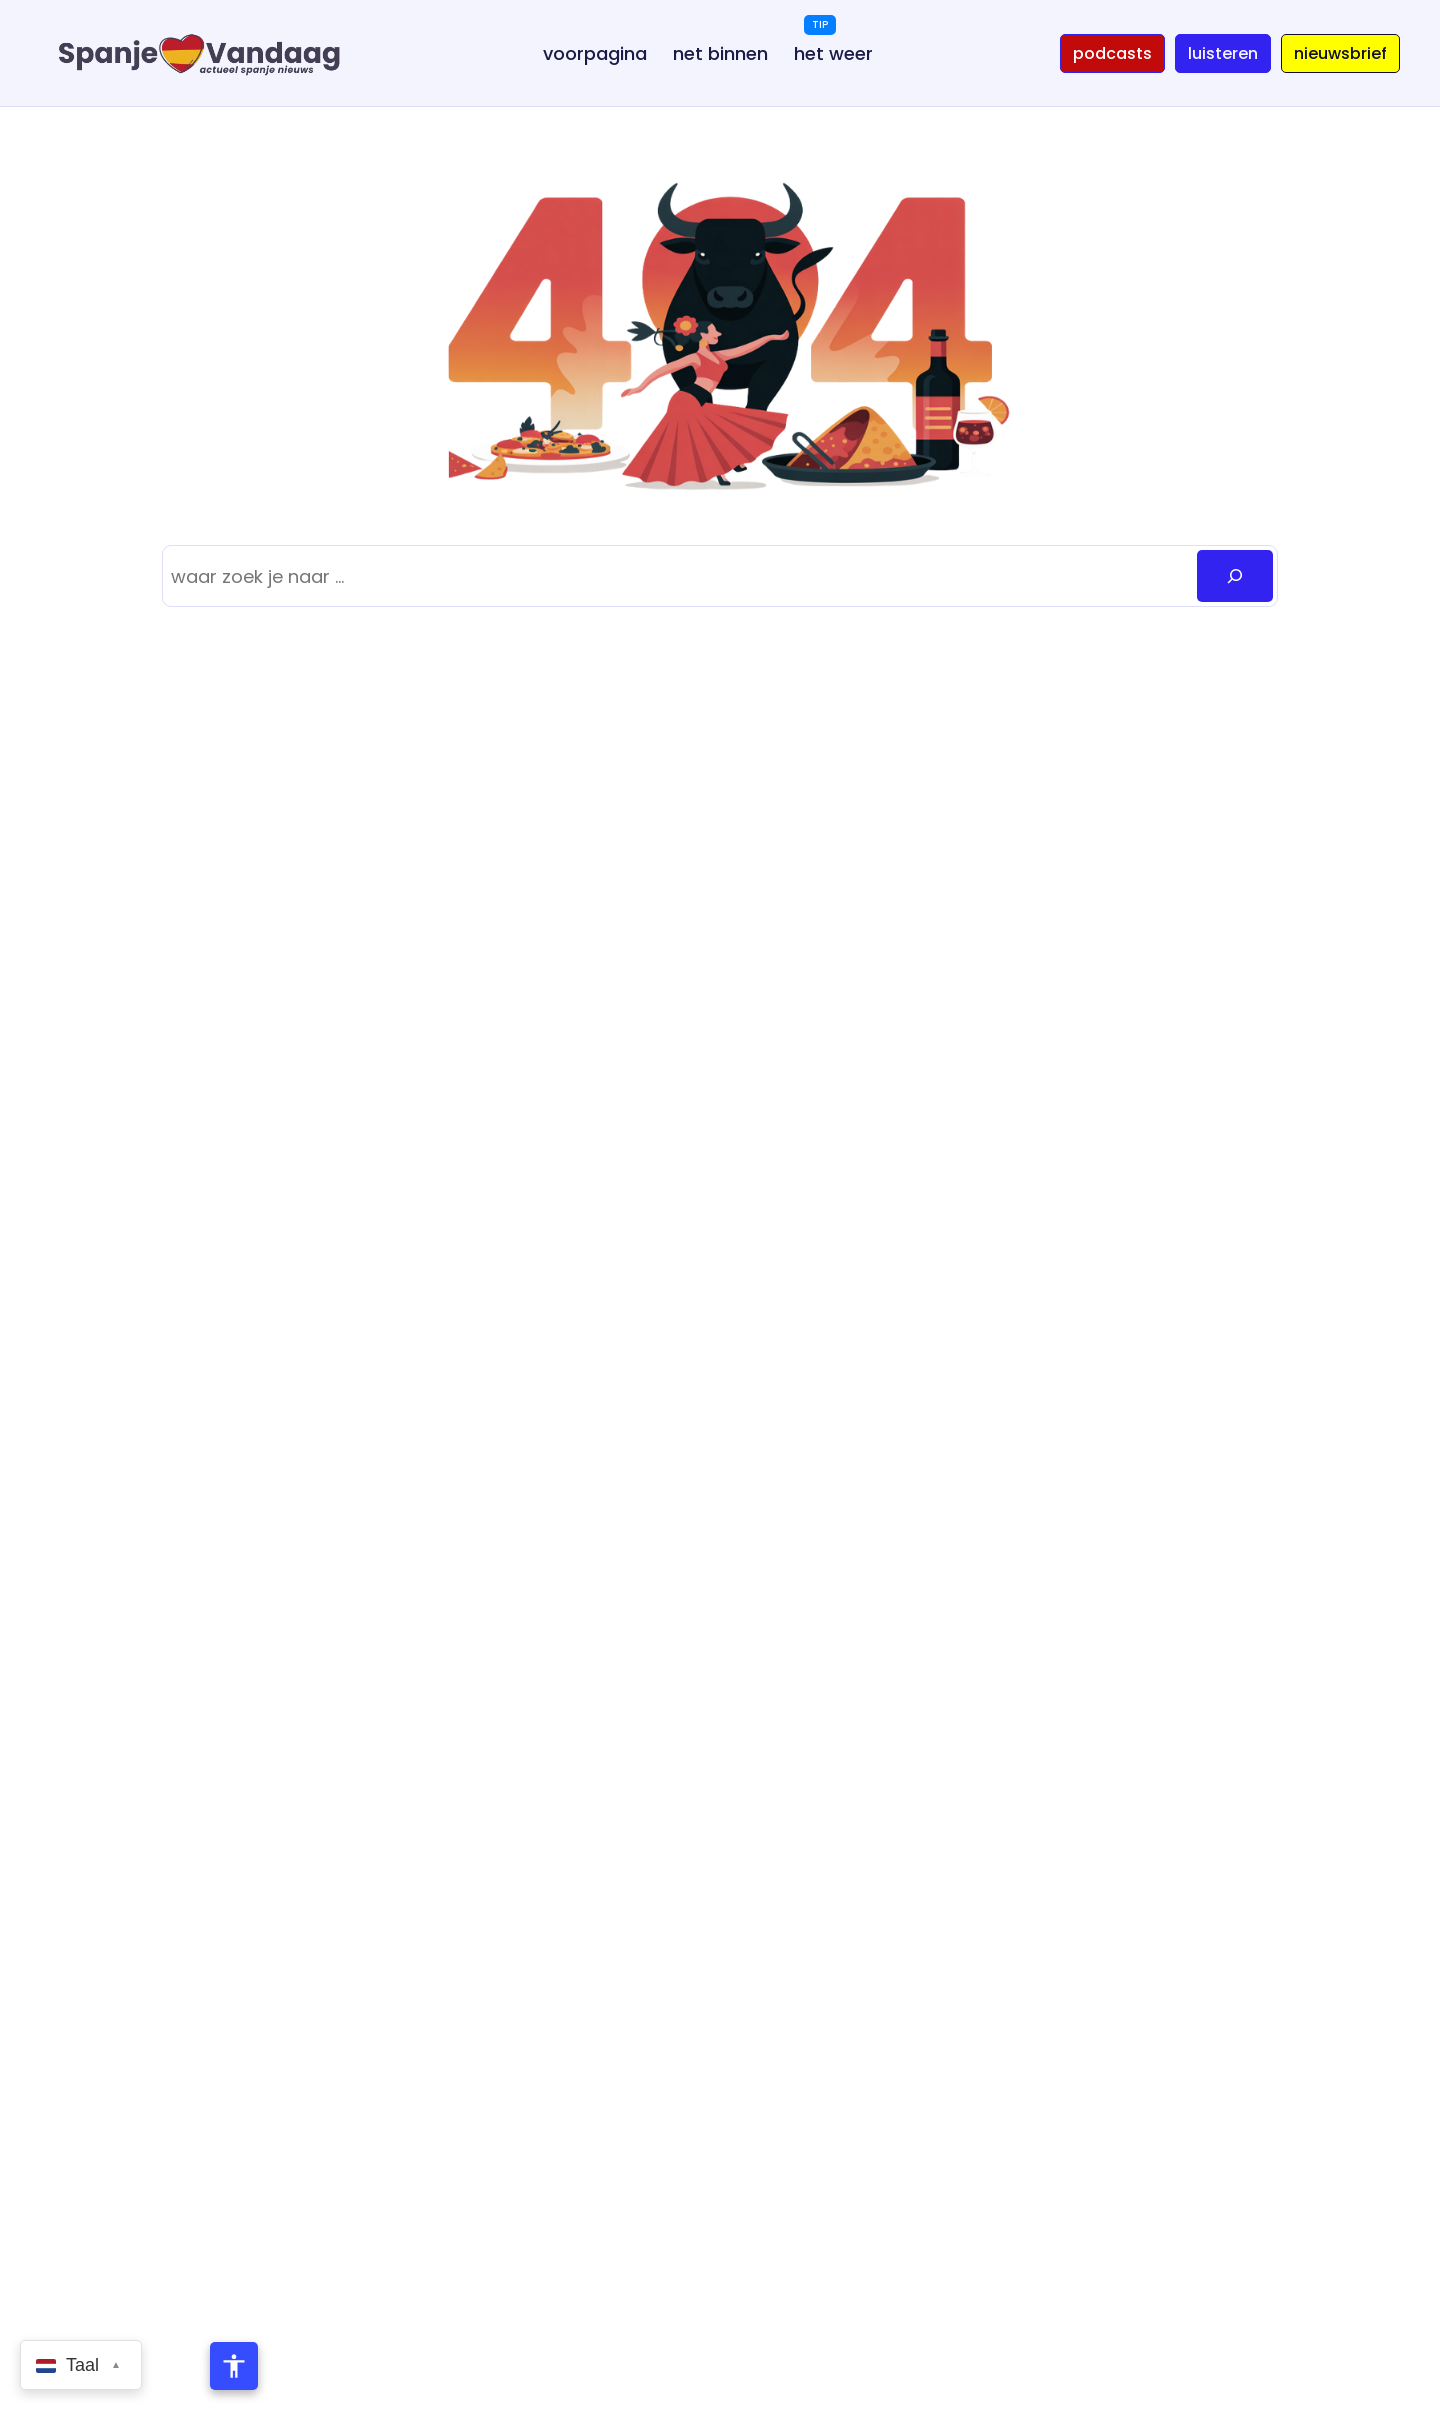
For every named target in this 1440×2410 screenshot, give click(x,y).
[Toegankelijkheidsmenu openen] (234, 2366)
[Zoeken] (1235, 576)
